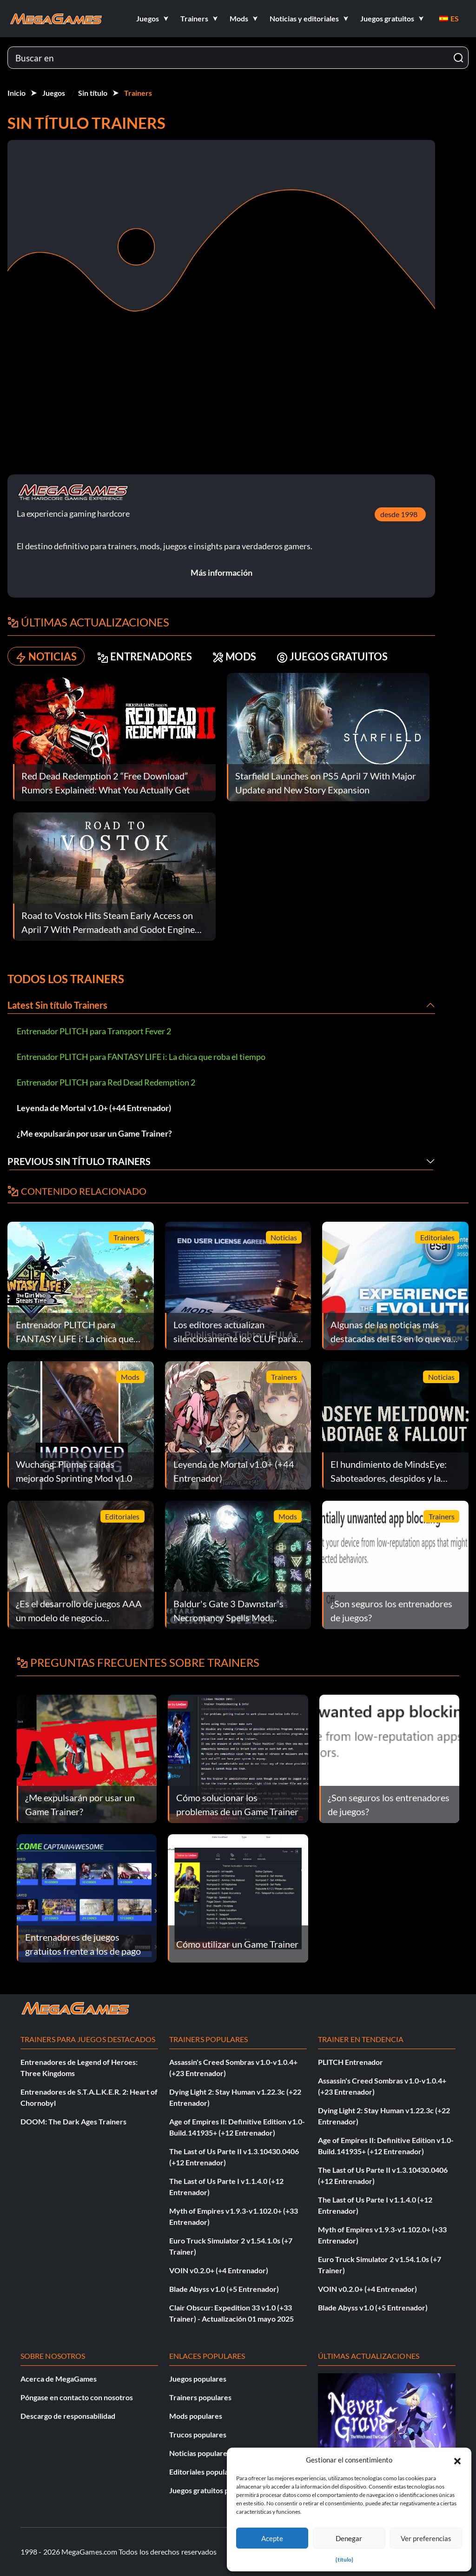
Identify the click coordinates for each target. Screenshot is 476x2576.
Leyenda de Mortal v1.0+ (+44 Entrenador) (94, 1108)
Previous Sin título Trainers (79, 1161)
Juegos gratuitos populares (213, 2490)
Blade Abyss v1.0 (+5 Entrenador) (224, 2288)
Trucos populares (197, 2434)
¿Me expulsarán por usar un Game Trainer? (94, 1133)
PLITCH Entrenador (350, 2061)
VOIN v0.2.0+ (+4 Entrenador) (218, 2270)
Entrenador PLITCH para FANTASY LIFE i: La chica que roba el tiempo (141, 1057)
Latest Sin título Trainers (57, 1005)
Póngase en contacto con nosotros (76, 2397)
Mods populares (195, 2415)
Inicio (16, 92)
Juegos (53, 92)
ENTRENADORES (144, 656)
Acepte (272, 2538)
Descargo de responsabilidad (67, 2415)
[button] (457, 2459)
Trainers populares (200, 2397)
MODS (234, 656)
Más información (221, 572)
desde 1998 (398, 514)
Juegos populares (197, 2378)
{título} (344, 2559)
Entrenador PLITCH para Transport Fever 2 (94, 1031)
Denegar (349, 2538)
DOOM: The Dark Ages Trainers (73, 2121)
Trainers (138, 92)
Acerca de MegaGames (58, 2378)
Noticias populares (200, 2453)
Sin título (92, 92)
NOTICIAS (46, 656)
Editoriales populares (204, 2471)
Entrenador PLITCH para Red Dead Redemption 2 (106, 1082)
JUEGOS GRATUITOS (332, 656)
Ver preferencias (426, 2538)
